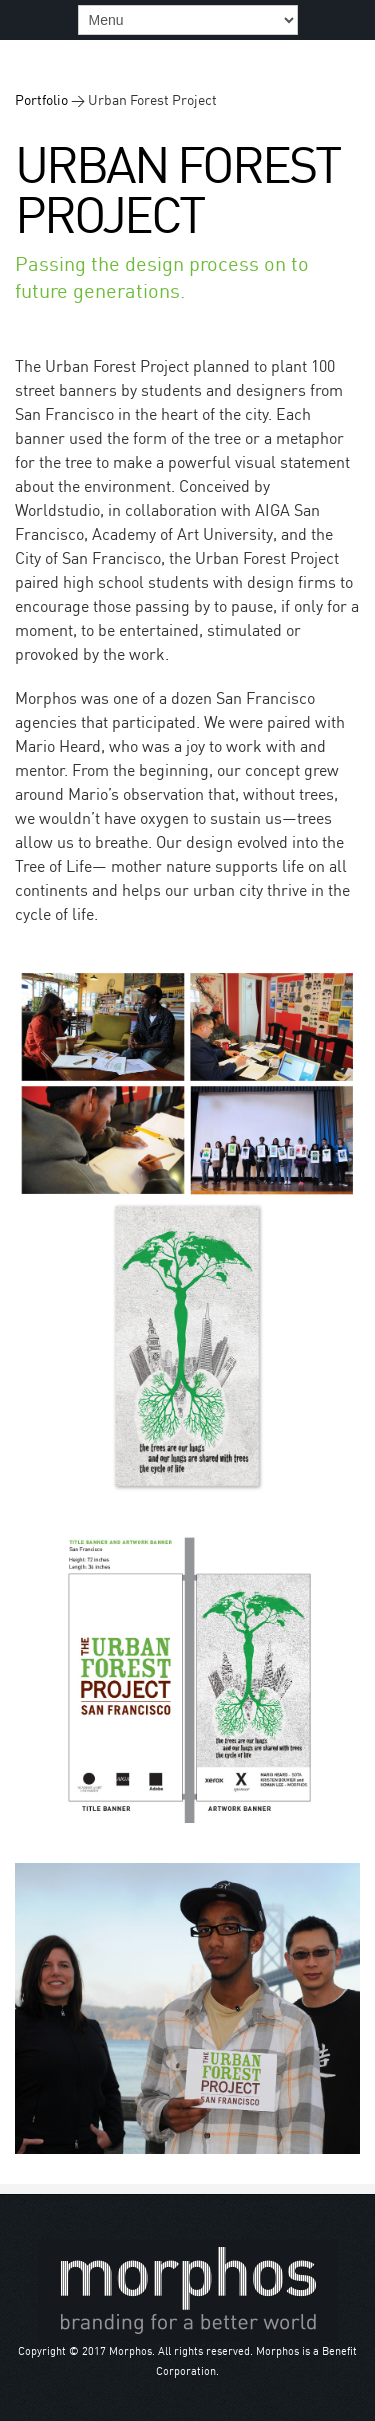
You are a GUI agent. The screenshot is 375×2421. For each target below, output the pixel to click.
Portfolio (41, 99)
